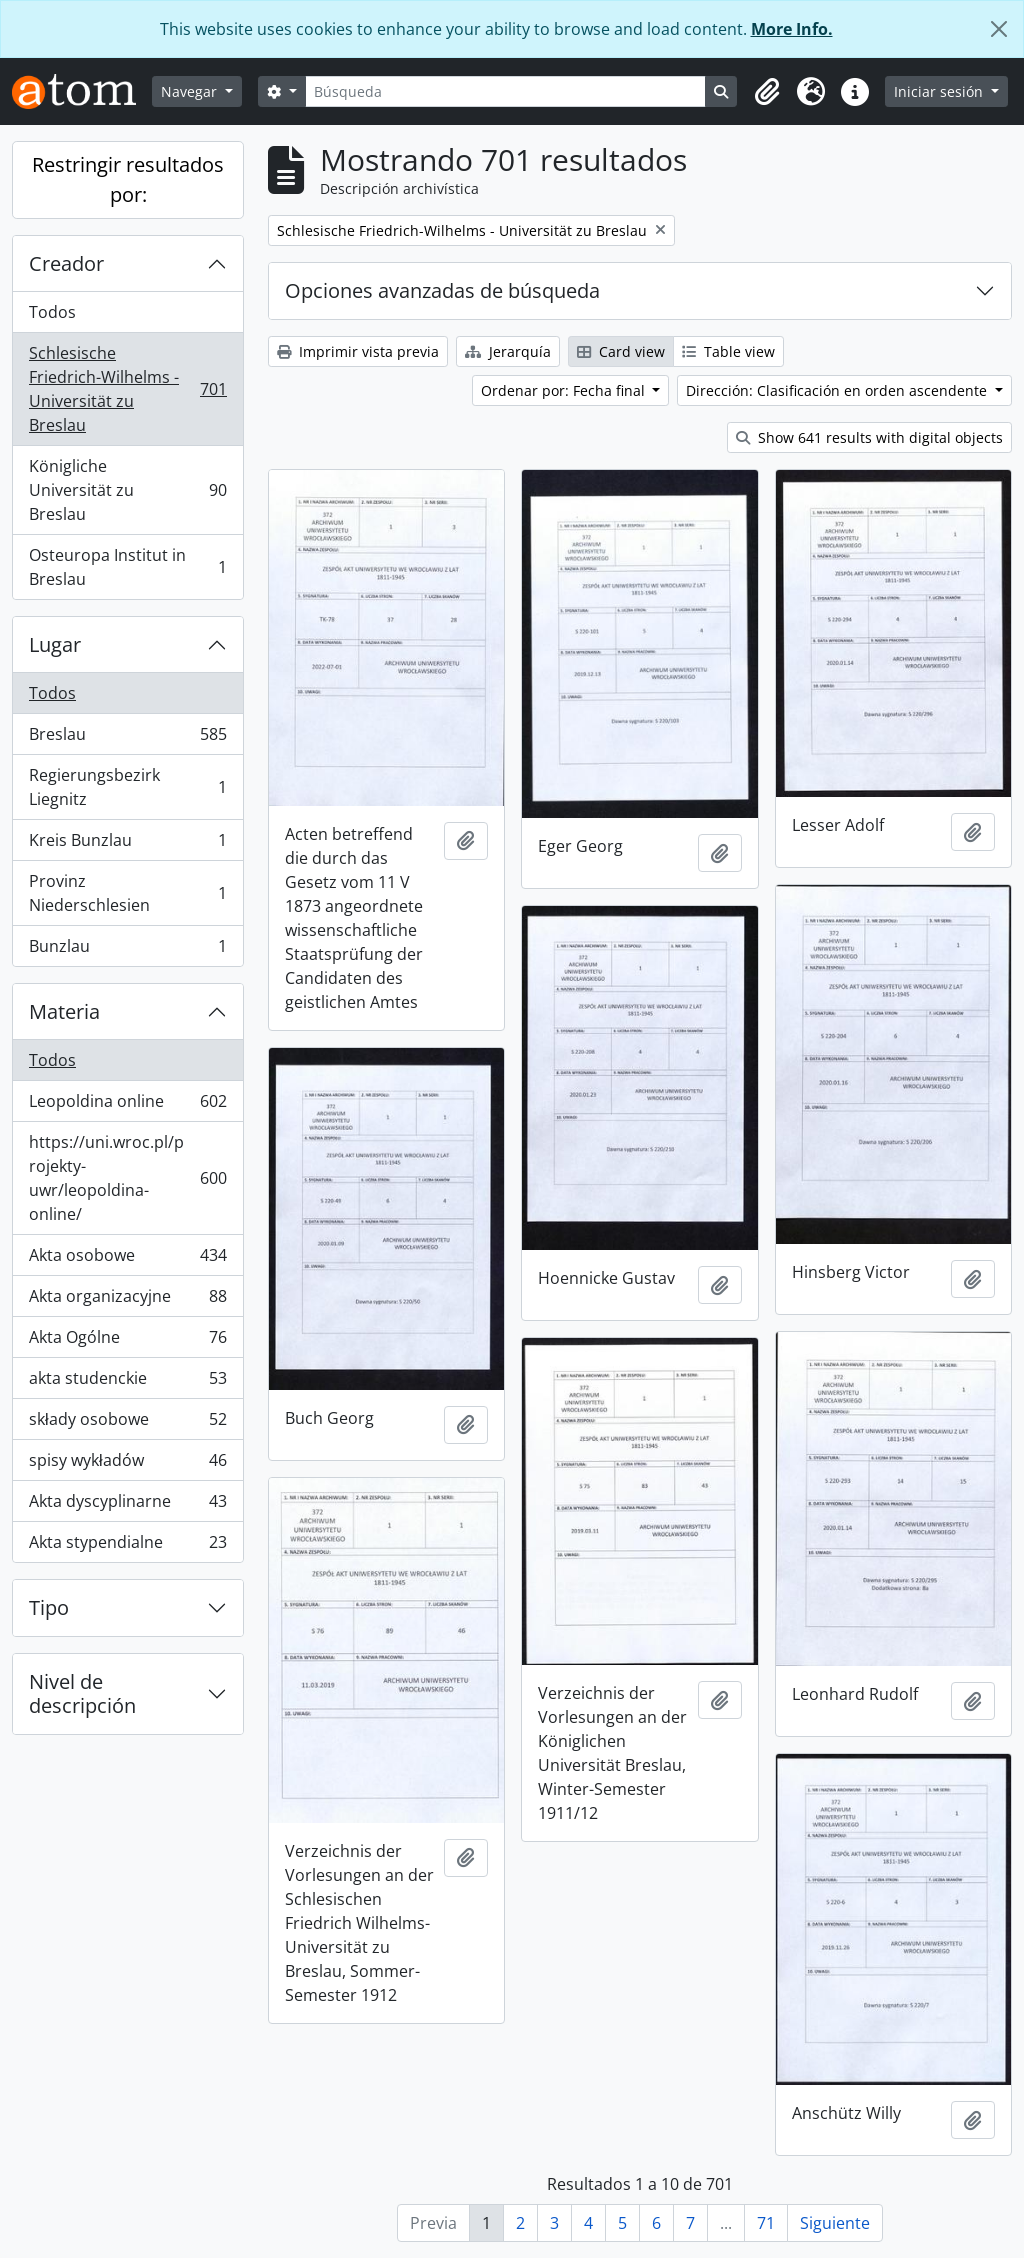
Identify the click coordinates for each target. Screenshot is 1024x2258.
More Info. (792, 29)
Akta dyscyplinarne (127, 1505)
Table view (728, 351)
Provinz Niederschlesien (127, 893)
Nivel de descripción (82, 1693)
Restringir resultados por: (128, 179)
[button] (767, 92)
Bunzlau (127, 950)
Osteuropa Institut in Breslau (127, 567)
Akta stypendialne (127, 1546)
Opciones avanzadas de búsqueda (442, 290)
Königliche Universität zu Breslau (127, 490)
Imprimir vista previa (358, 351)
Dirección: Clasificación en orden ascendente (838, 390)
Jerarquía (508, 351)
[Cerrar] (999, 29)
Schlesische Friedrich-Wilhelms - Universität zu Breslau (127, 389)
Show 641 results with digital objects (869, 437)
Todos (52, 312)
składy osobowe (127, 1423)
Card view (621, 351)
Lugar (55, 644)
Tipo (49, 1607)
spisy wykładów (127, 1464)
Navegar (191, 91)
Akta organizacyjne (127, 1300)
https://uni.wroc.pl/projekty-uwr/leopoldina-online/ (127, 1178)
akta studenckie (127, 1382)
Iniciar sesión (940, 91)
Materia (64, 1011)
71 (766, 2223)
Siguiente (835, 2223)
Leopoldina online (127, 1105)
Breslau (127, 738)
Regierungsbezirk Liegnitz (127, 787)
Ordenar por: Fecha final (565, 390)
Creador (66, 263)
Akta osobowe (127, 1259)
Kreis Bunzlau (127, 844)
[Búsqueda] (506, 91)
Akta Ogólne (127, 1341)
